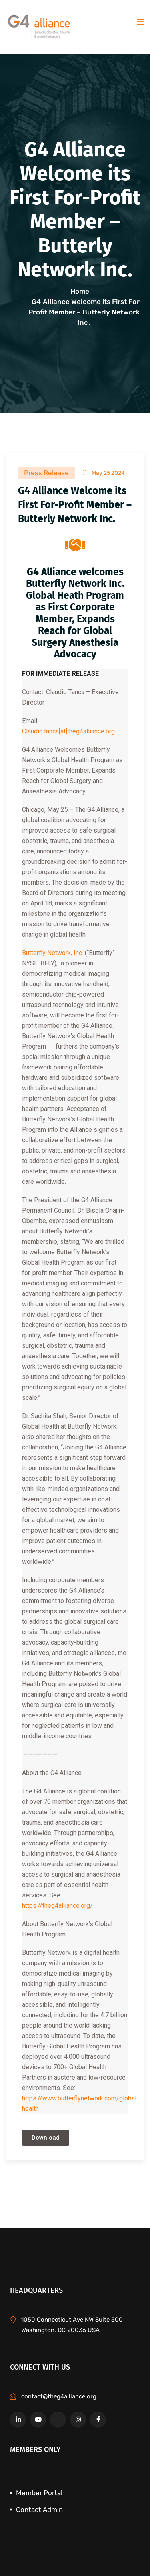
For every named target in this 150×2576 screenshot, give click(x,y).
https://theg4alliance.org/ (57, 1905)
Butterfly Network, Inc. (52, 953)
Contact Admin (39, 2510)
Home (81, 291)
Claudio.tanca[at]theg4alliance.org (68, 731)
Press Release (46, 473)
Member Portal (39, 2493)
